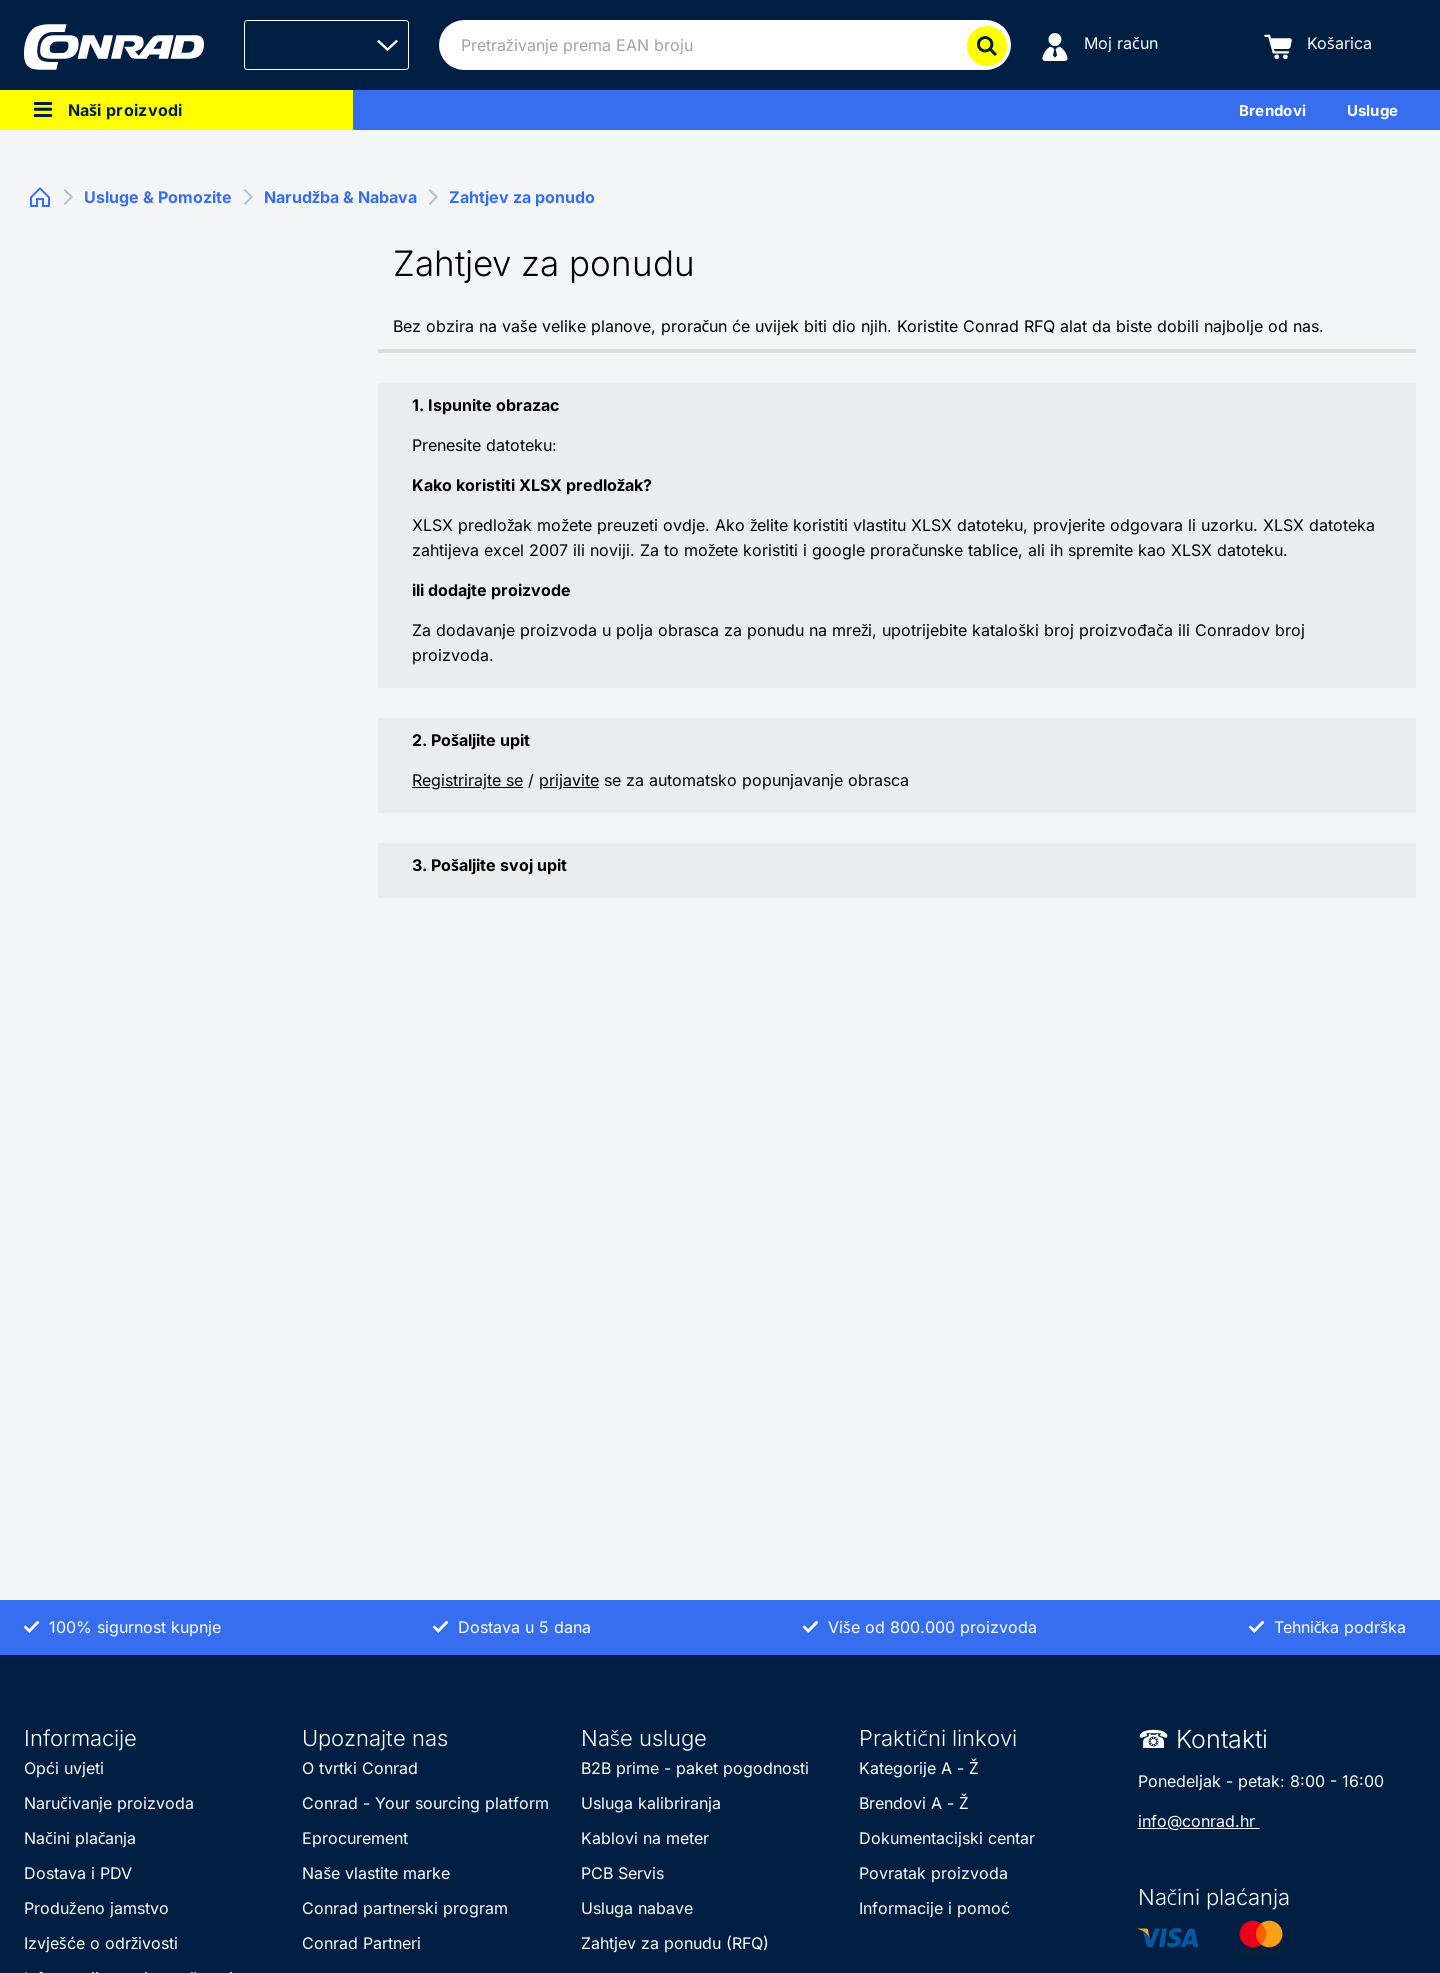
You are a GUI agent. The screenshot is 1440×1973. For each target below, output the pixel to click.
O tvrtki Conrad (360, 1768)
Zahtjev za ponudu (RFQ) (675, 1943)
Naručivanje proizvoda (109, 1803)
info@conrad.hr (1199, 1821)
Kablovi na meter (645, 1838)
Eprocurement (355, 1838)
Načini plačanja (80, 1838)
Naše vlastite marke (378, 1873)
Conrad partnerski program (405, 1908)
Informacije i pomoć (934, 1908)
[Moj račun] (1099, 45)
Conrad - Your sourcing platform (425, 1803)
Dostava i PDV (78, 1873)
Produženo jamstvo (96, 1908)
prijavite (569, 780)
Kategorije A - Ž (918, 1768)
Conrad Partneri (361, 1943)
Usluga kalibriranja (653, 1803)
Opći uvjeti (66, 1768)
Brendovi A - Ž (913, 1803)
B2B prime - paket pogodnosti (697, 1768)
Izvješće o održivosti (101, 1943)
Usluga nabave (637, 1908)
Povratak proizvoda (933, 1873)
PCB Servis (625, 1873)
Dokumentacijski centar (947, 1838)
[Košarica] (1318, 45)
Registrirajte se (467, 780)
